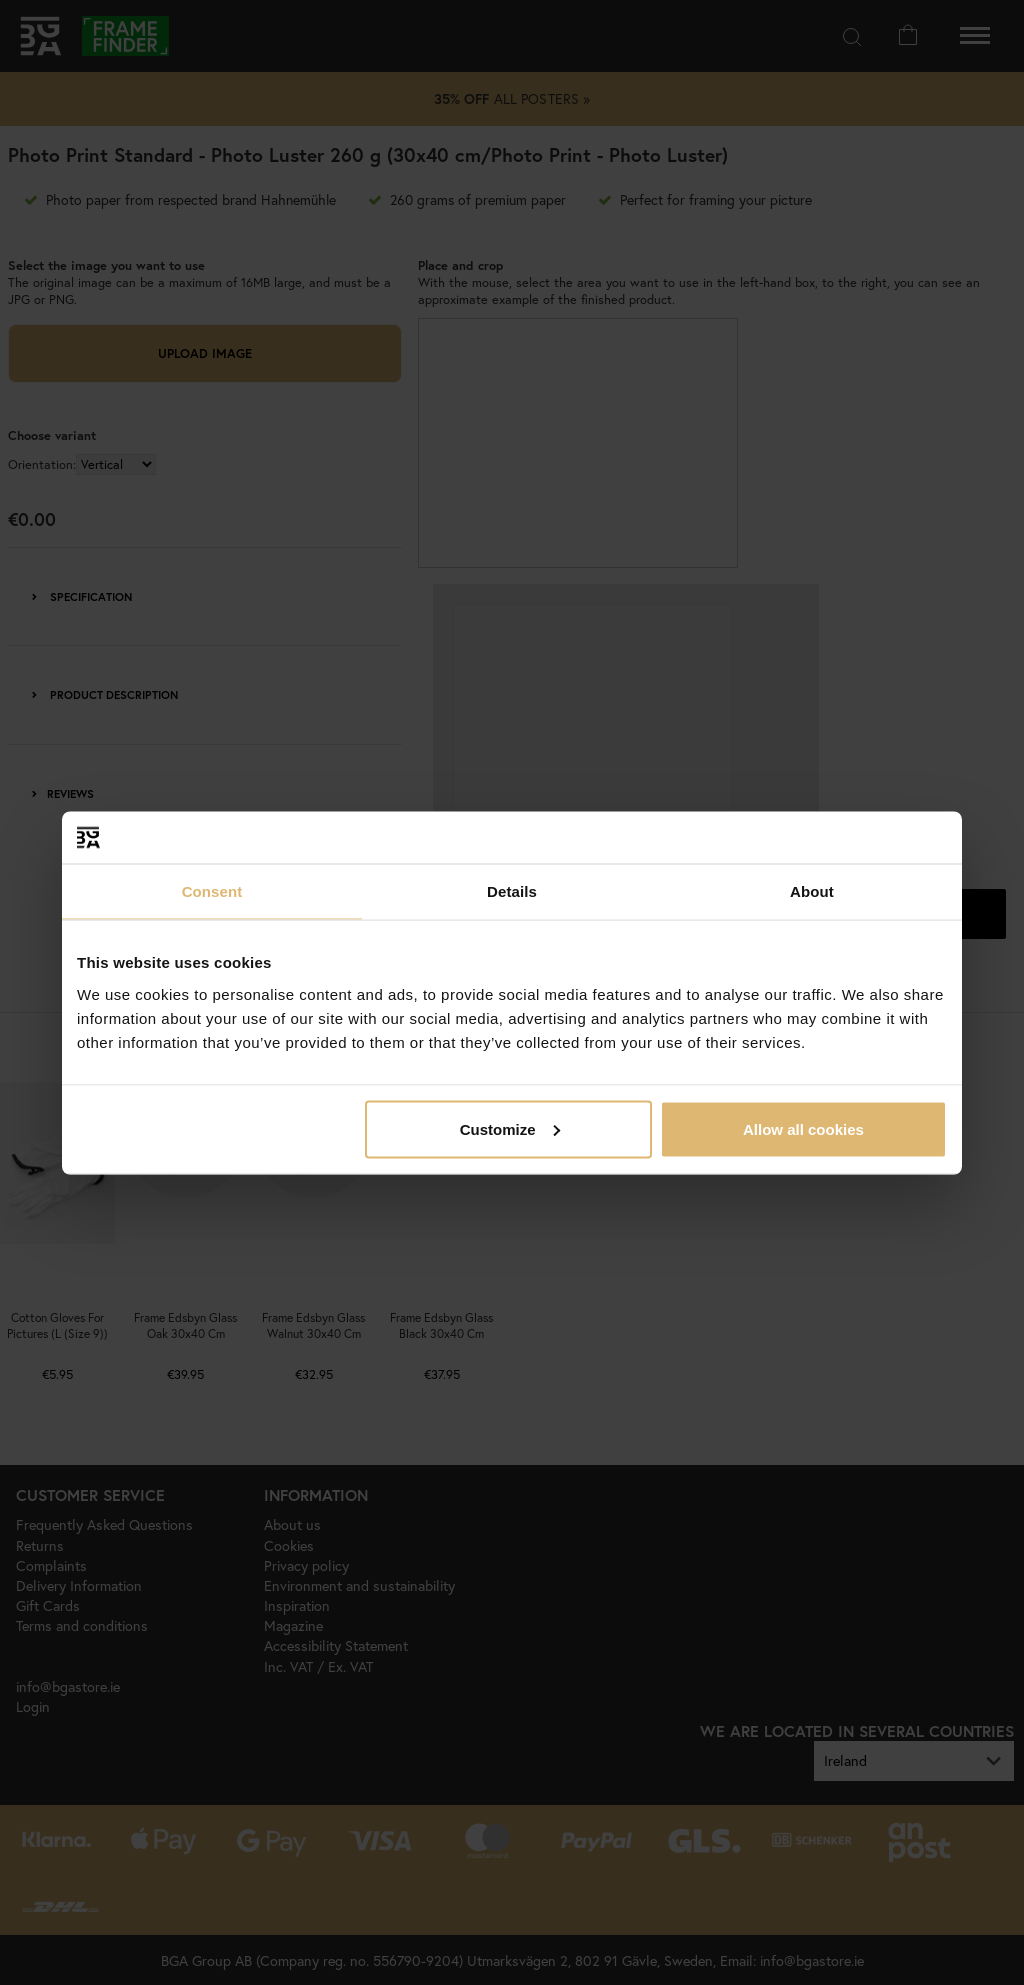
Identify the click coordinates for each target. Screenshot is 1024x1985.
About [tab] (812, 891)
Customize (510, 1128)
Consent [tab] (212, 891)
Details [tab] (512, 891)
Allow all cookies (803, 1128)
